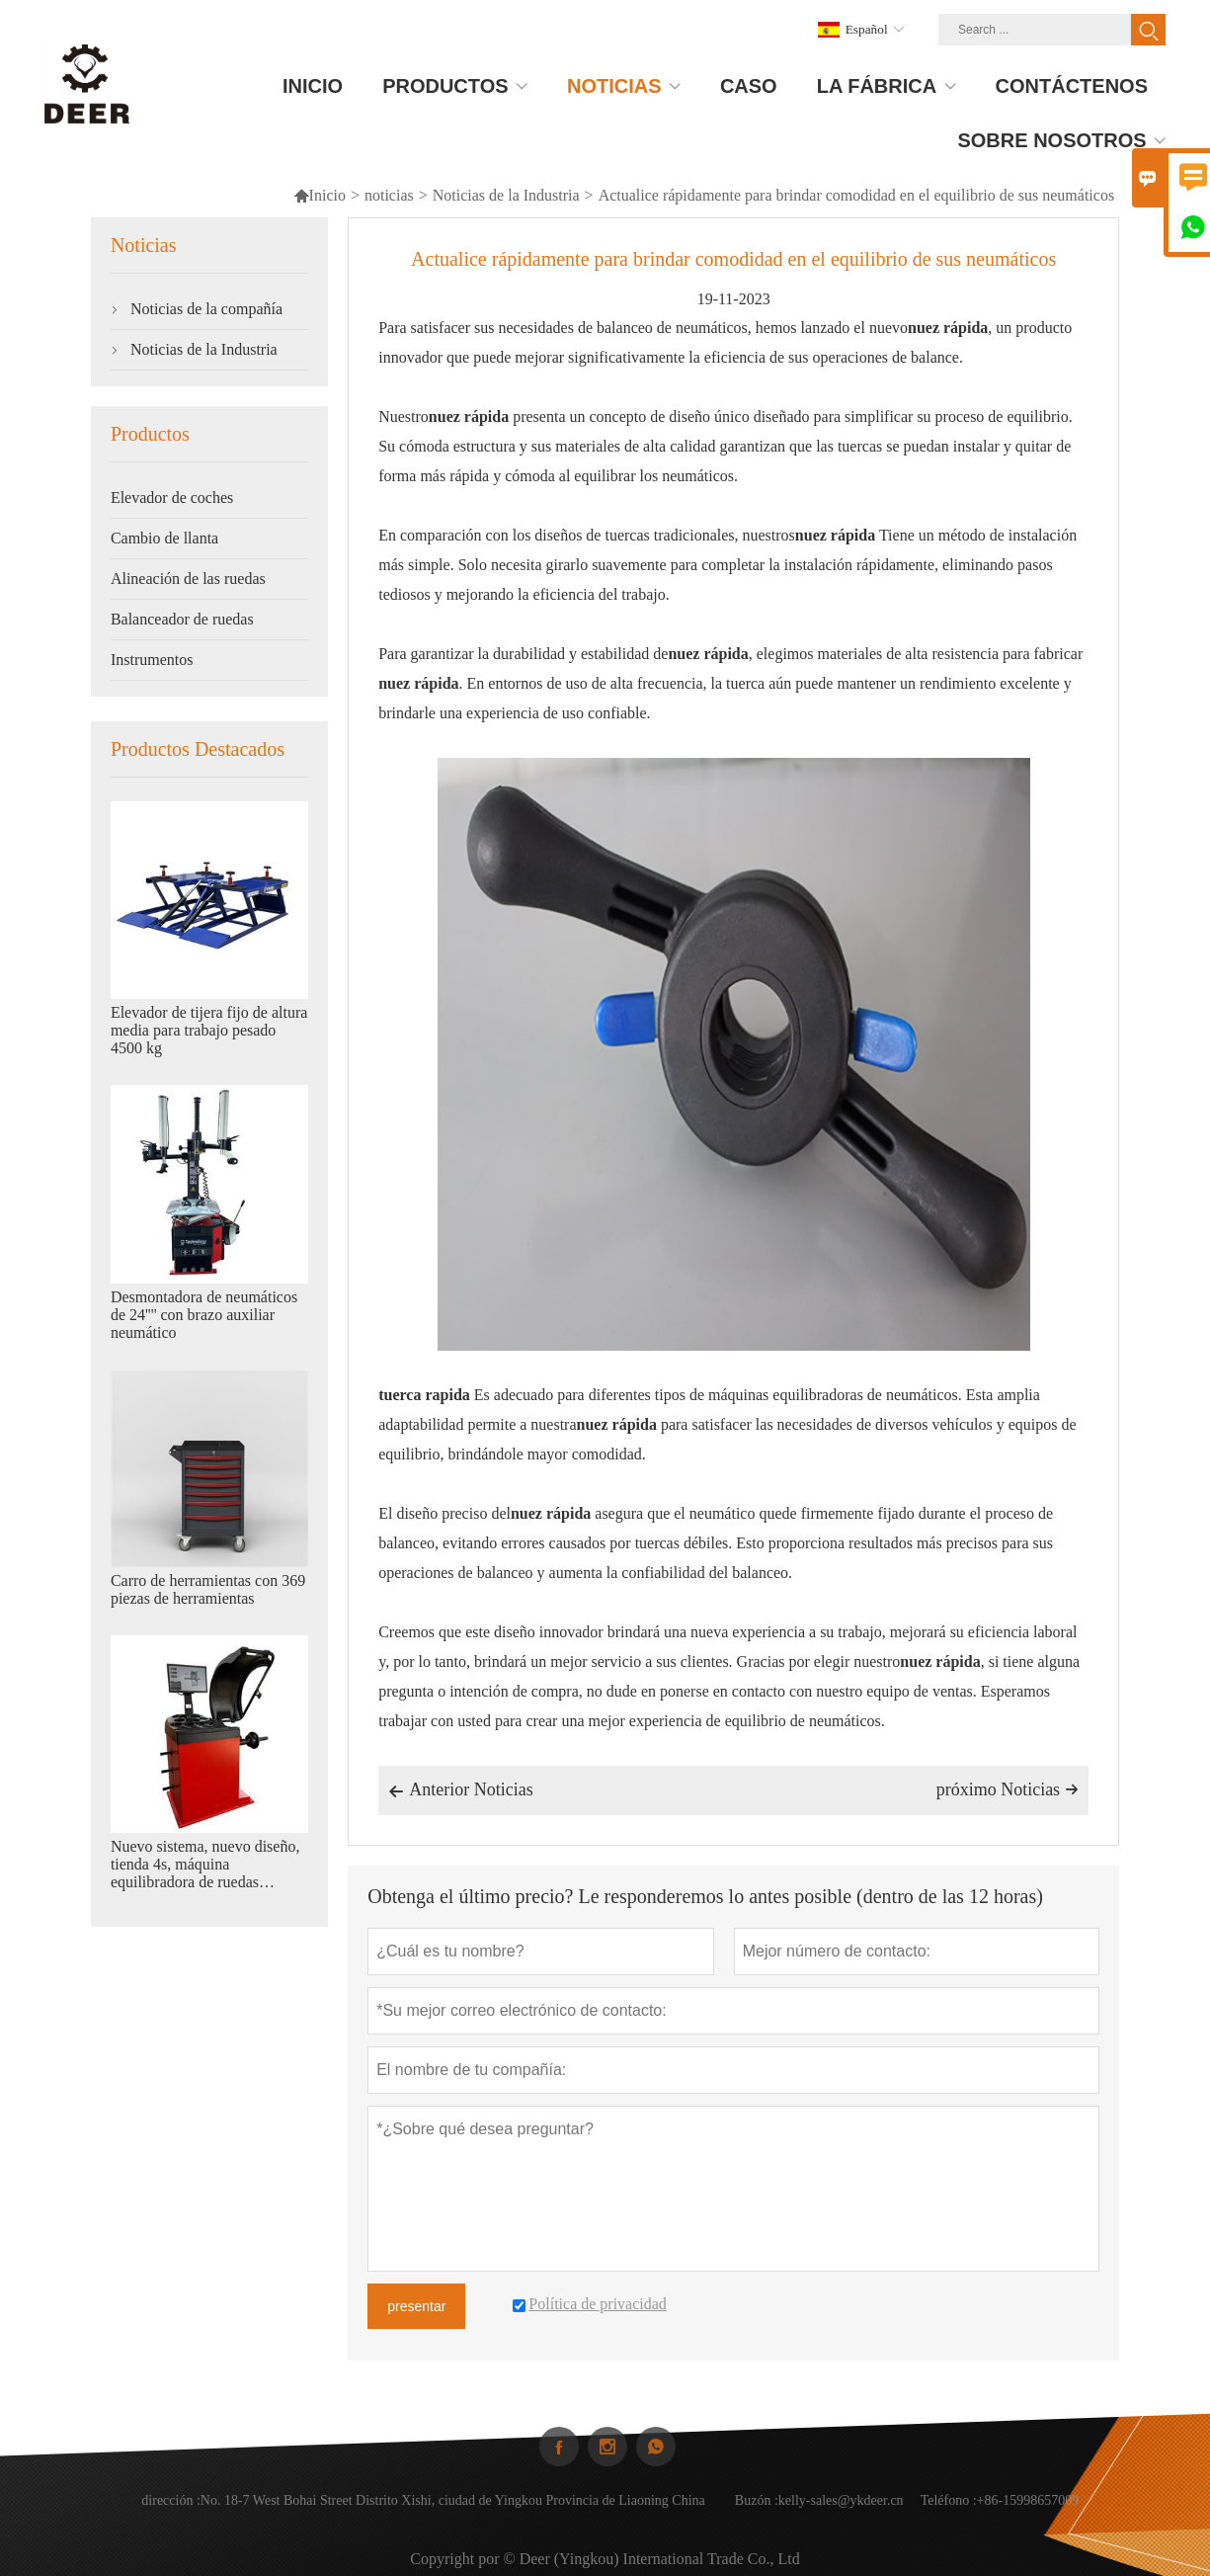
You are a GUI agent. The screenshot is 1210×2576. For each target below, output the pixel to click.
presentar (416, 2306)
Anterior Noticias (460, 1791)
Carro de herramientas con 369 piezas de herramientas (208, 1589)
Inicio (319, 195)
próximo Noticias (1007, 1789)
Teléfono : (949, 2515)
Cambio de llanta (164, 538)
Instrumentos (152, 659)
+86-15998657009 (1028, 2515)
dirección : (170, 2515)
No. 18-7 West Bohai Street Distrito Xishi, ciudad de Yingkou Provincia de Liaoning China (453, 2515)
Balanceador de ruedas (182, 619)
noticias (389, 195)
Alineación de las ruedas (188, 578)
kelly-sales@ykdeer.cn (841, 2515)
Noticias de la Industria (506, 195)
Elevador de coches (172, 497)
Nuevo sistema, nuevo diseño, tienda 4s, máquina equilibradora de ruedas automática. (205, 1864)
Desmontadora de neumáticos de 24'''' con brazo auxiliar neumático (204, 1314)
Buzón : (756, 2515)
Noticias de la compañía (206, 308)
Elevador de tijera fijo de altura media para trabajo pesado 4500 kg (209, 1030)
